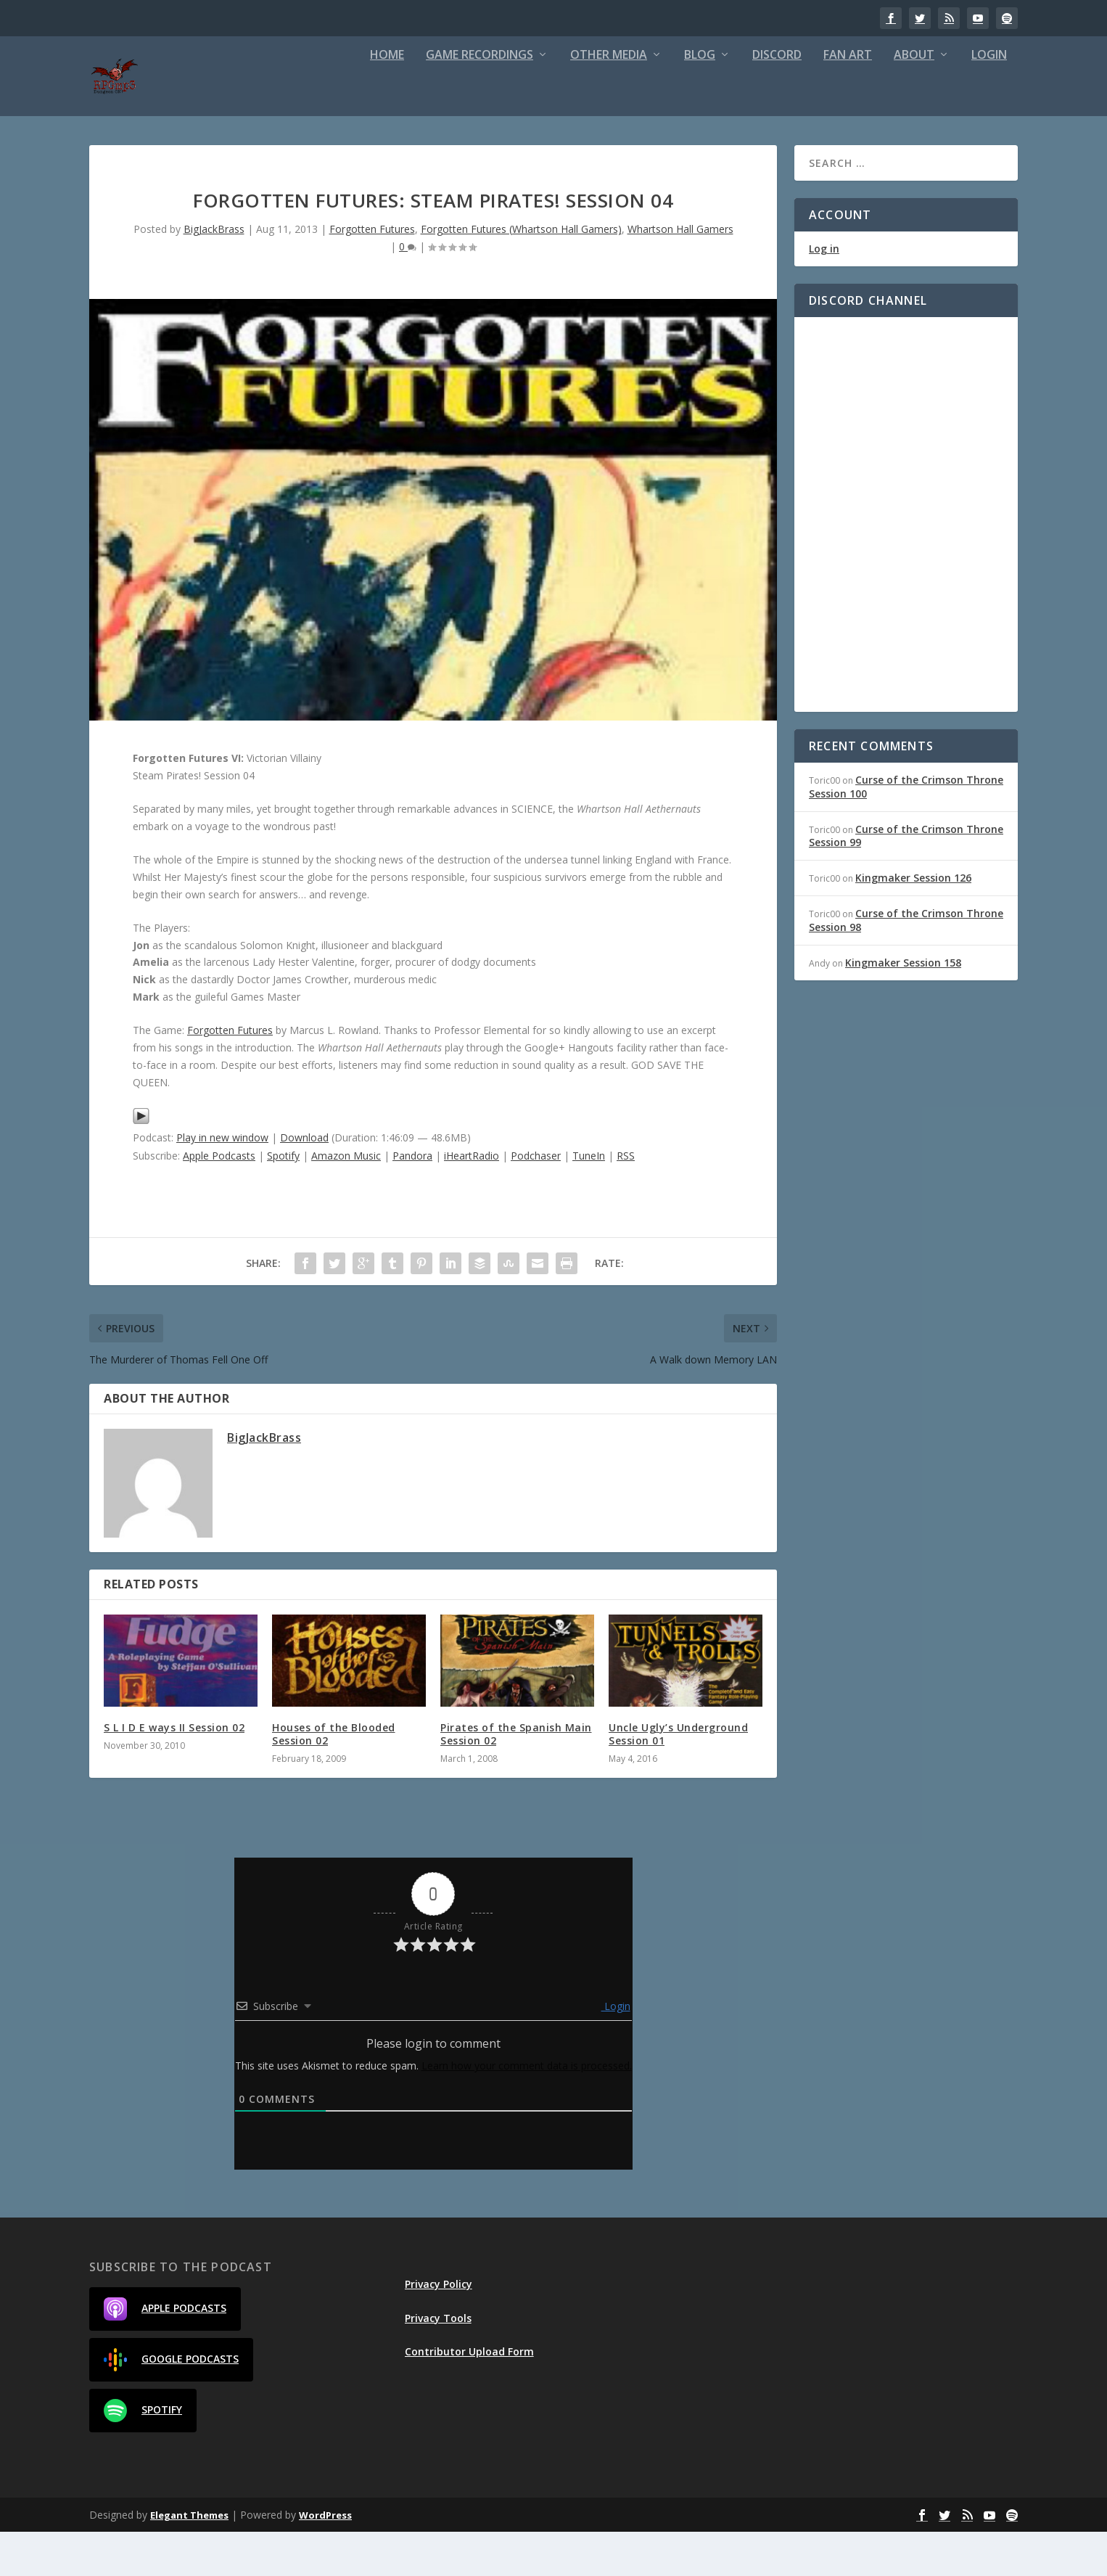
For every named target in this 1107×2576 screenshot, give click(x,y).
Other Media (608, 100)
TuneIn (588, 1200)
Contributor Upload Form (469, 2396)
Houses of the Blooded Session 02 (333, 1778)
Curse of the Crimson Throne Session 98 (906, 964)
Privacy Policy (438, 2328)
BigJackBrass (214, 273)
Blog (699, 100)
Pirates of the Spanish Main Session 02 (516, 1778)
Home (387, 100)
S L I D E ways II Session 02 (174, 1772)
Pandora (412, 1200)
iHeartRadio (471, 1200)
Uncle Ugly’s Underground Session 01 (678, 1778)
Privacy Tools (438, 2362)
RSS (626, 1200)
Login (989, 100)
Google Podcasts (171, 2404)
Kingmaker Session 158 (903, 1007)
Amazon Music (346, 1200)
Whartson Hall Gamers (680, 273)
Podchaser (536, 1200)
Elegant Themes (189, 2559)
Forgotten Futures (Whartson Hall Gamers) (521, 273)
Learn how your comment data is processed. (526, 2110)
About (914, 100)
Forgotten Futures (372, 273)
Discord (777, 100)
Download (304, 1182)
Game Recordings (479, 100)
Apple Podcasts (219, 1200)
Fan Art (847, 100)
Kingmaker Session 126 (913, 922)
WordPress (325, 2559)
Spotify (283, 1200)
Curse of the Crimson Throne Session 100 (906, 830)
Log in (824, 293)
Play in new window (222, 1182)
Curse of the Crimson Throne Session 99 (906, 879)
